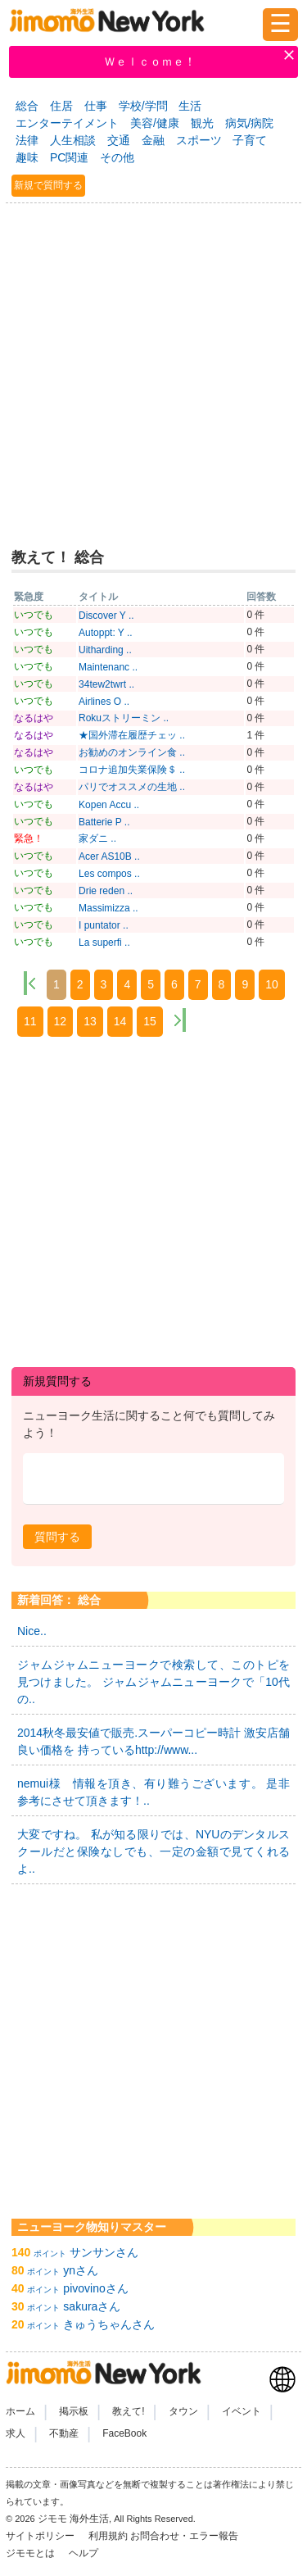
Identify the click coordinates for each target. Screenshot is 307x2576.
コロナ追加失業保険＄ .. (132, 769)
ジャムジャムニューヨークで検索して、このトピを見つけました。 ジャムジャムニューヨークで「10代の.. (153, 1682)
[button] (57, 1536)
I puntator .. (104, 925)
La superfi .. (104, 942)
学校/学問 (143, 105)
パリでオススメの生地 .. (132, 787)
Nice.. (32, 1631)
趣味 (27, 157)
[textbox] (153, 1479)
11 (30, 1021)
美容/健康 (154, 122)
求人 (15, 2433)
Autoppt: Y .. (106, 632)
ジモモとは (31, 2553)
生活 (189, 105)
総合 (27, 105)
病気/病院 (249, 122)
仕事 (95, 105)
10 (271, 984)
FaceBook (124, 2433)
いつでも (33, 614)
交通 (118, 140)
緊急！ (28, 838)
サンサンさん (104, 2252)
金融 (153, 140)
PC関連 (69, 157)
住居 (61, 105)
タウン (183, 2411)
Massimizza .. (108, 908)
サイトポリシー (41, 2536)
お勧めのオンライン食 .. (132, 752)
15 (149, 1021)
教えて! (128, 2411)
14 (120, 1021)
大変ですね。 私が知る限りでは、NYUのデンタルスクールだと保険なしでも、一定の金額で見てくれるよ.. (153, 1851)
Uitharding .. (105, 650)
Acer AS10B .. (109, 856)
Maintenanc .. (108, 667)
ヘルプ (83, 2553)
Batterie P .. (104, 822)
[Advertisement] (153, 368)
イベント (241, 2411)
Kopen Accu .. (109, 805)
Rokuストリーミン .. (124, 718)
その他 (117, 157)
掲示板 (73, 2411)
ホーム (20, 2411)
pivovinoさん (95, 2288)
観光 (202, 122)
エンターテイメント (67, 122)
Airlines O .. (104, 701)
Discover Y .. (106, 615)
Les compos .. (109, 873)
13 (90, 1021)
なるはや (33, 718)
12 (60, 1021)
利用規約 (108, 2536)
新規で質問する (48, 185)
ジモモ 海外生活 (73, 2518)
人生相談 (73, 140)
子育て (250, 140)
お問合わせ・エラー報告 (185, 2536)
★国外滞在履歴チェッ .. (132, 735)
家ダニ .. (97, 838)
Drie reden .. (106, 891)
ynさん (80, 2270)
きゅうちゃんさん (109, 2324)
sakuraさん (91, 2306)
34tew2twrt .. (106, 684)
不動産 (64, 2433)
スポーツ (199, 140)
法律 (27, 140)
